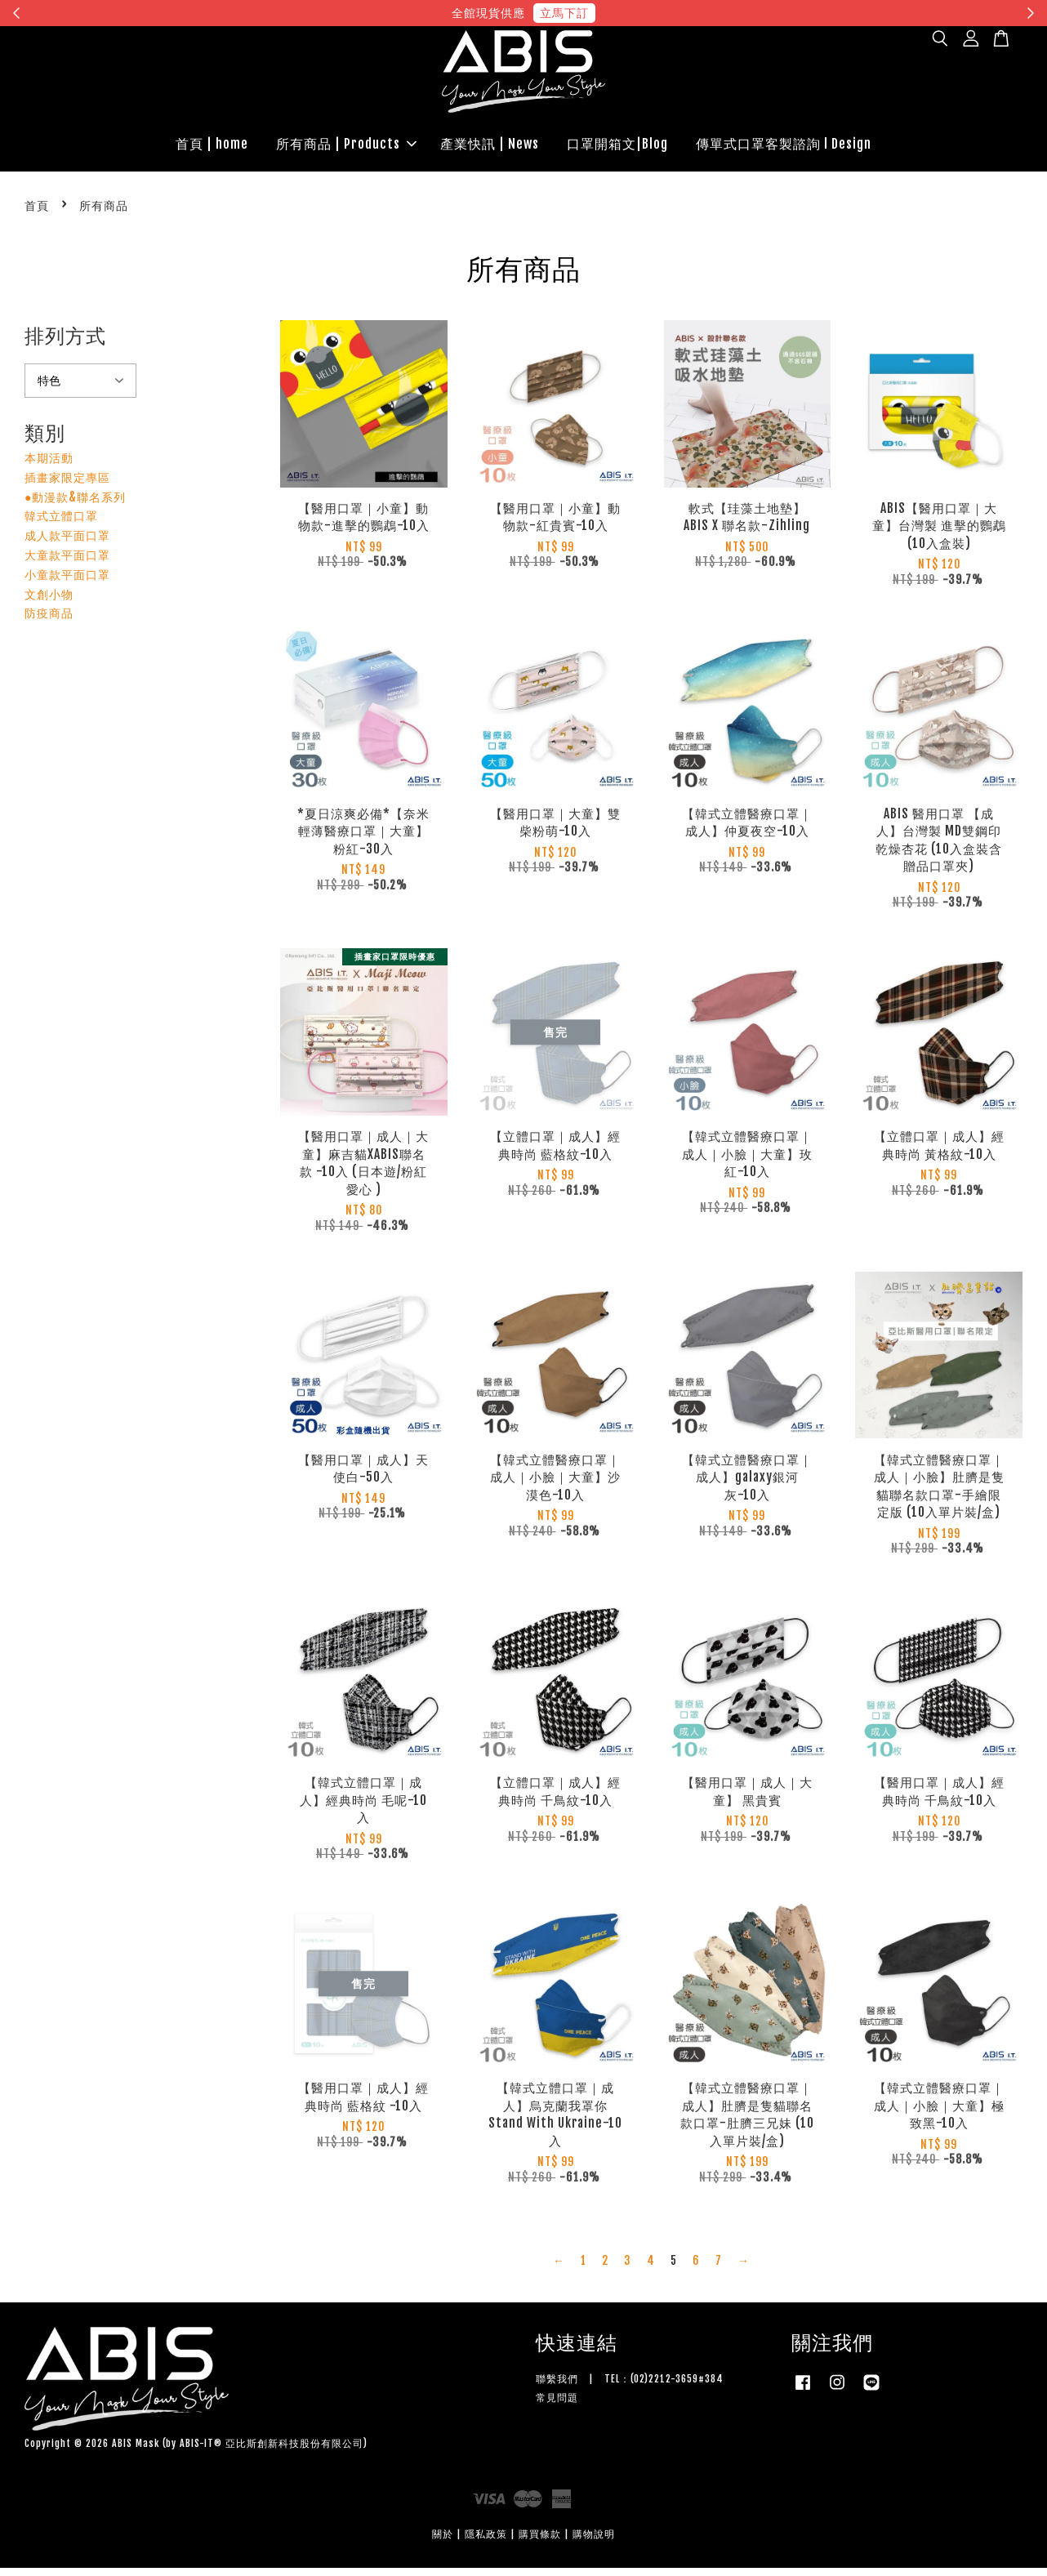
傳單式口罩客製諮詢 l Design (783, 148)
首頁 (37, 214)
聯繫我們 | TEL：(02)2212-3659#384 (630, 2387)
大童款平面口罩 (67, 563)
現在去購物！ (674, 13)
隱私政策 (486, 2543)
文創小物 (49, 602)
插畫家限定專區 (67, 485)
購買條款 (540, 2543)
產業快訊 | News (489, 148)
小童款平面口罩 (67, 583)
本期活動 (49, 466)
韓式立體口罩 (61, 525)
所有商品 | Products (346, 148)
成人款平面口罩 (67, 544)
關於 (442, 2543)
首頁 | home (212, 148)
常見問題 (557, 2406)
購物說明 (594, 2543)
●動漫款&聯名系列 (75, 505)
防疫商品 (49, 622)
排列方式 (65, 344)
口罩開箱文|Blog (617, 148)
